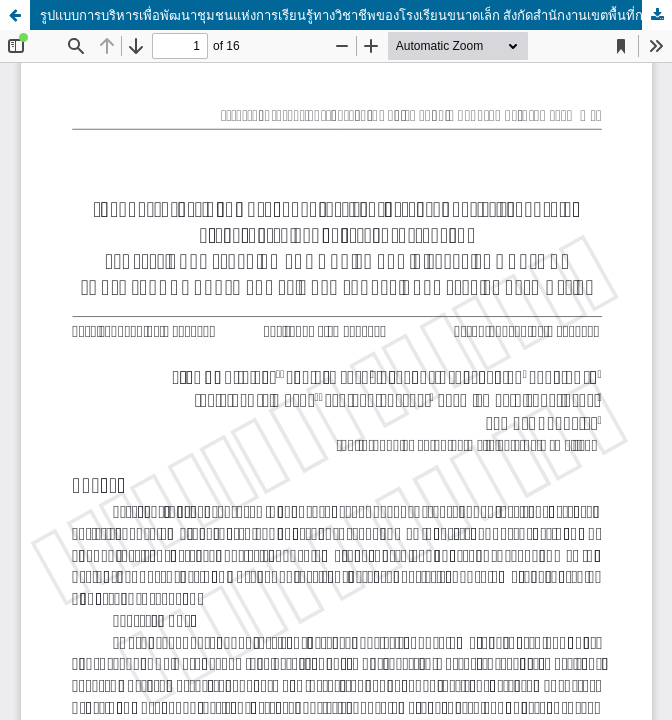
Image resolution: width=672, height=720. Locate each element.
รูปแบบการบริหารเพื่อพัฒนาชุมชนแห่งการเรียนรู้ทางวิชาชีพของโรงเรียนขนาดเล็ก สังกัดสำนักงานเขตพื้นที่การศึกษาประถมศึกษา (356, 15)
